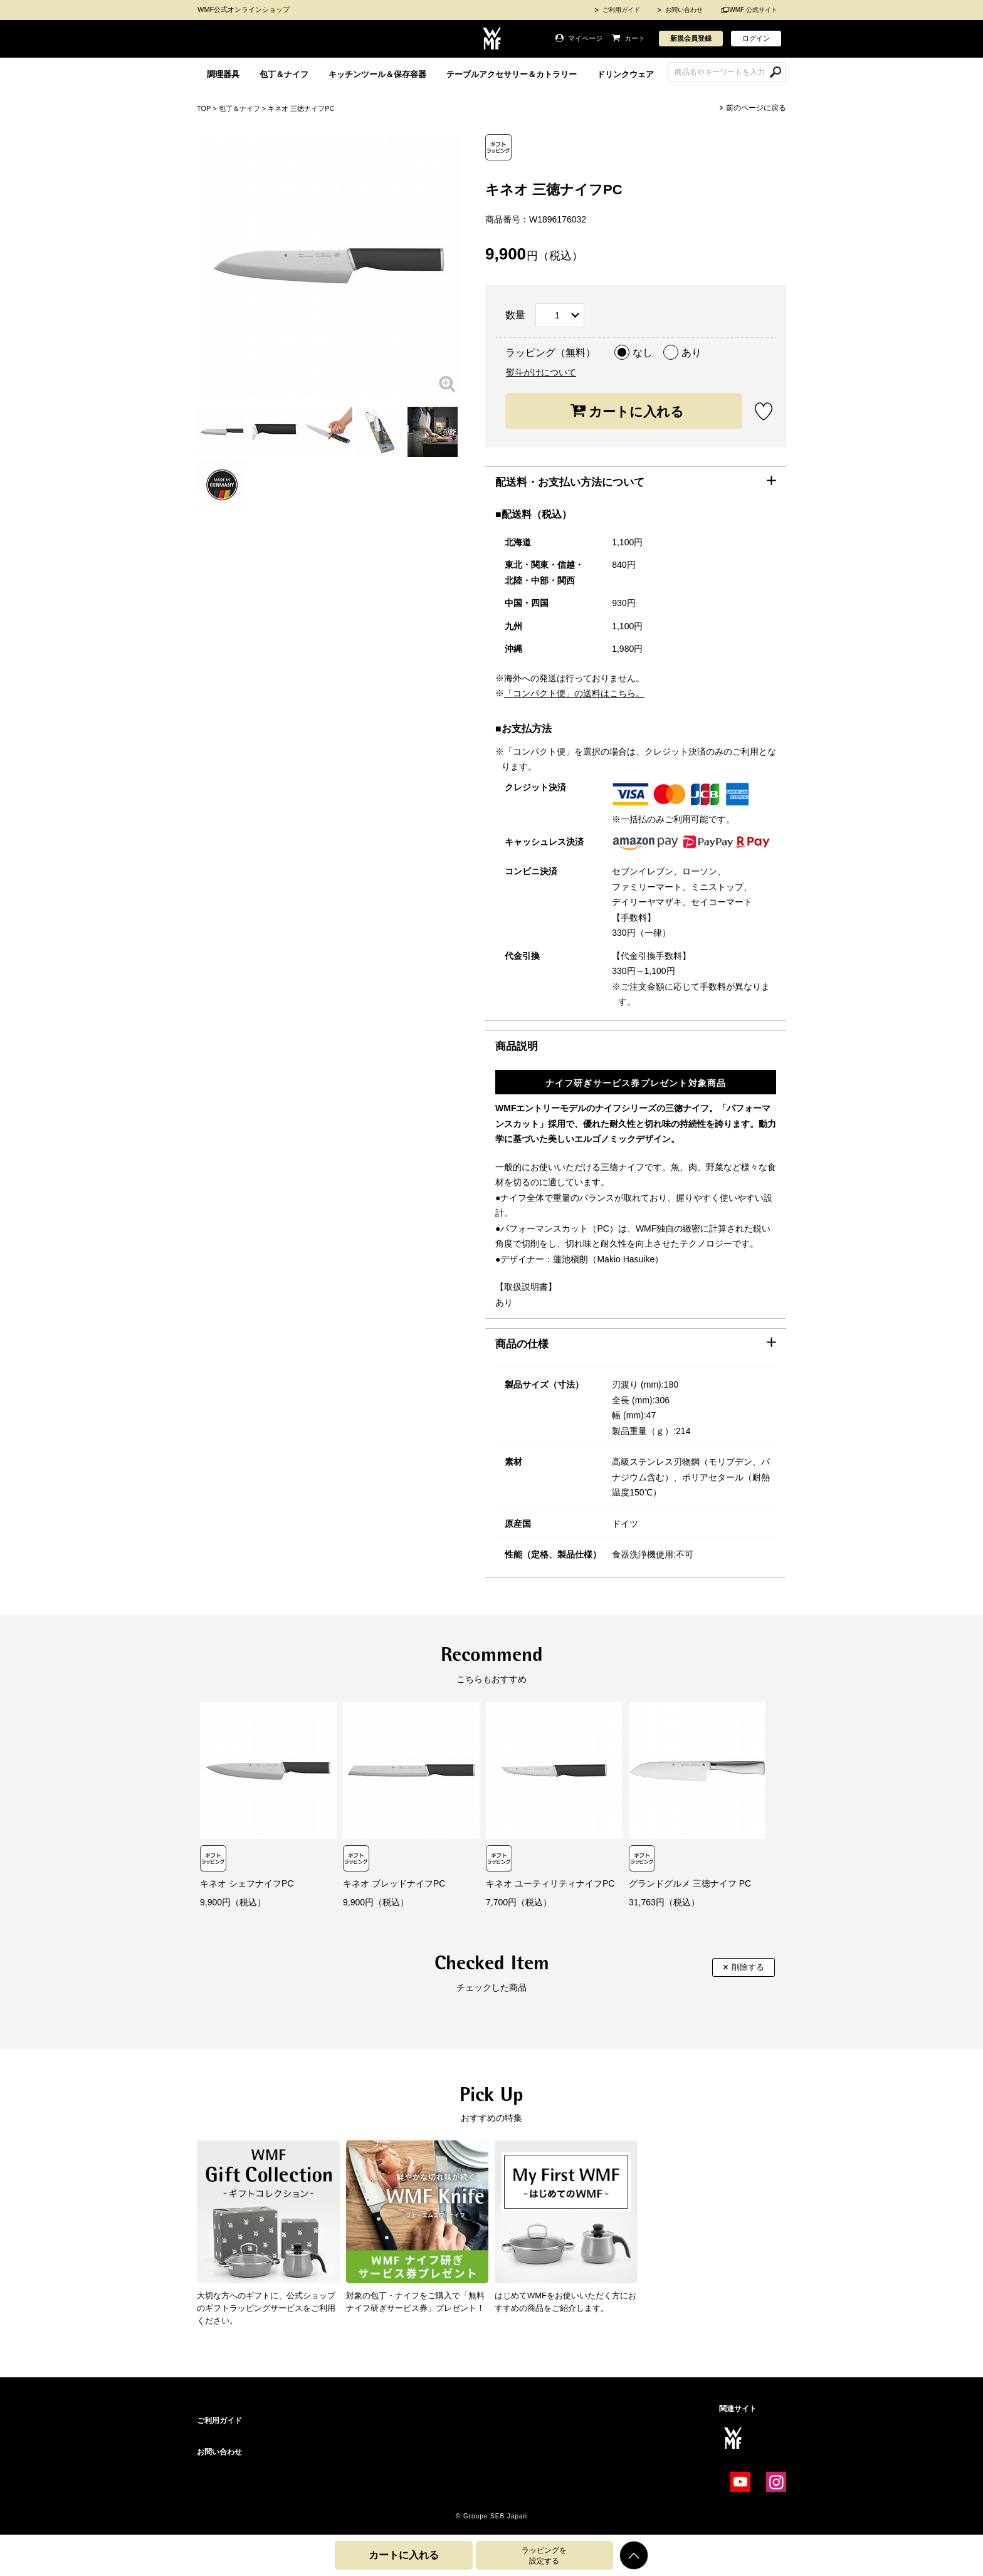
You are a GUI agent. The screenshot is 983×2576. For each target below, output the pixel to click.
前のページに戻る (756, 107)
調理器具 (223, 74)
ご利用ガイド (621, 9)
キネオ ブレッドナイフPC (394, 1883)
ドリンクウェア (625, 74)
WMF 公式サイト (753, 9)
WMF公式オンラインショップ (243, 9)
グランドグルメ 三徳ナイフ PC (690, 1883)
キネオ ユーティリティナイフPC (550, 1883)
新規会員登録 (691, 38)
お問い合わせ (684, 9)
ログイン (756, 38)
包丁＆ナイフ (284, 74)
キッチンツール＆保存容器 (377, 74)
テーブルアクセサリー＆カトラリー (511, 74)
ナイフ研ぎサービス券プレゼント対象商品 (636, 1083)
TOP (204, 108)
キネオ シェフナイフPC (246, 1883)
